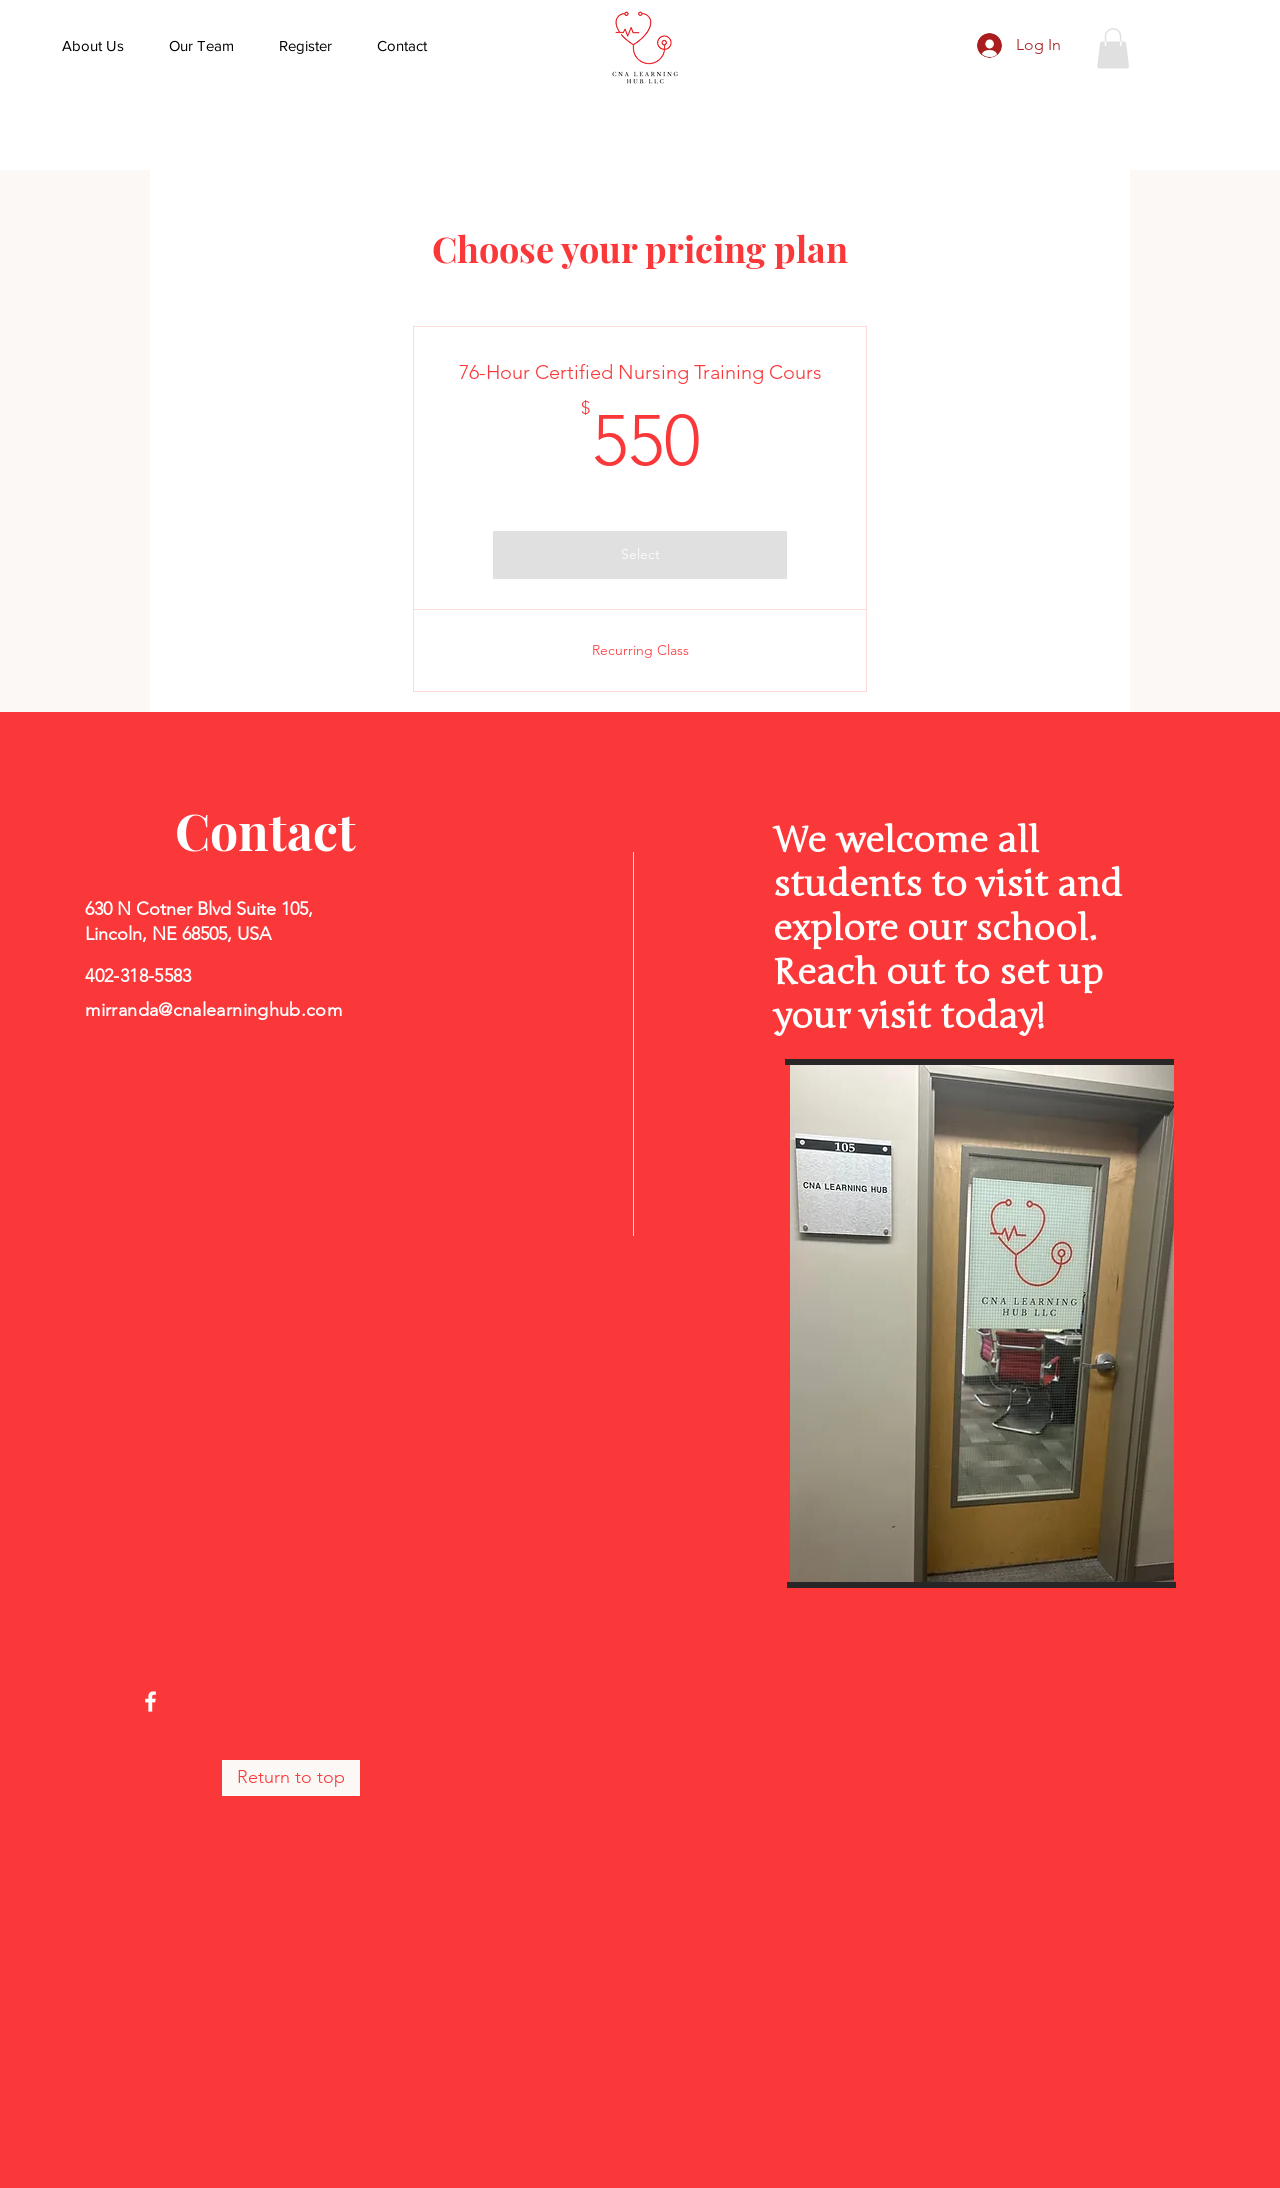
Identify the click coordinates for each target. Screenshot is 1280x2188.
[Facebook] (150, 1701)
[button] (1113, 48)
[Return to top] (291, 1778)
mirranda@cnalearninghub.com (213, 1010)
